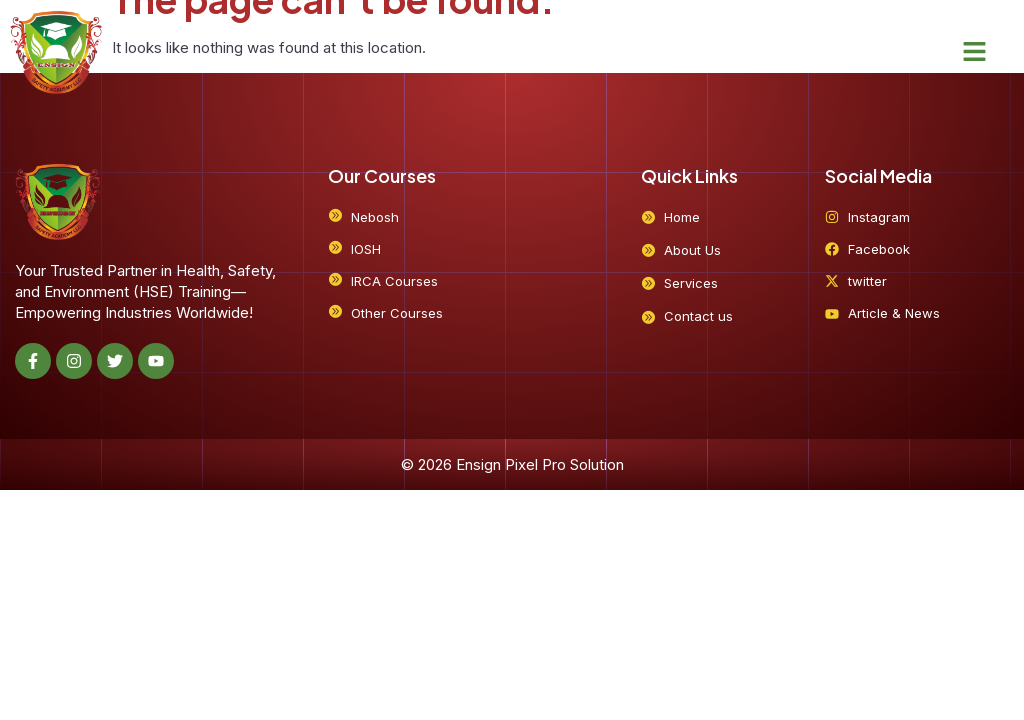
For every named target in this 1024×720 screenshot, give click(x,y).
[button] (975, 52)
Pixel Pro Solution (564, 464)
